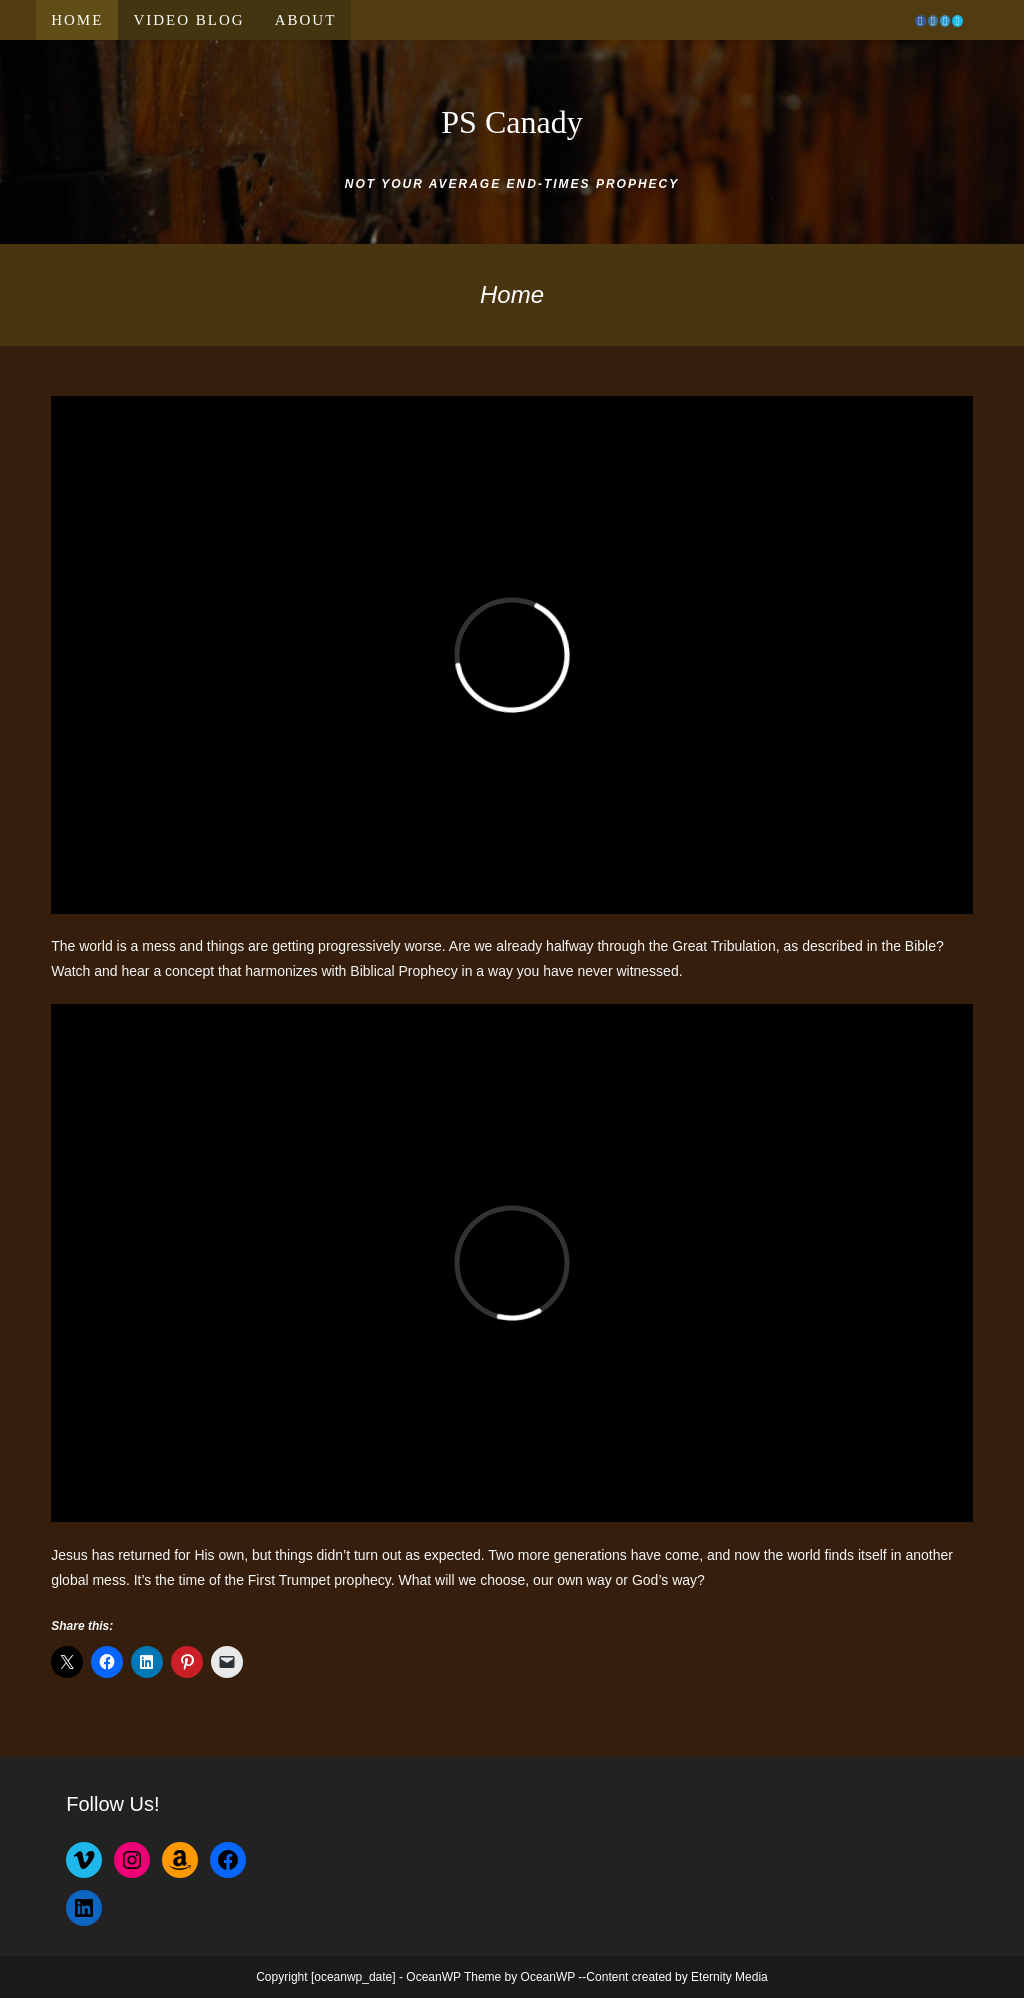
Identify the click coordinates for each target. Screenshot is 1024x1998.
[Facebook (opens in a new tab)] (920, 21)
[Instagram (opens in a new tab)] (933, 21)
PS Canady (511, 122)
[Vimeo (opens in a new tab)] (957, 21)
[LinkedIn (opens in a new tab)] (945, 21)
